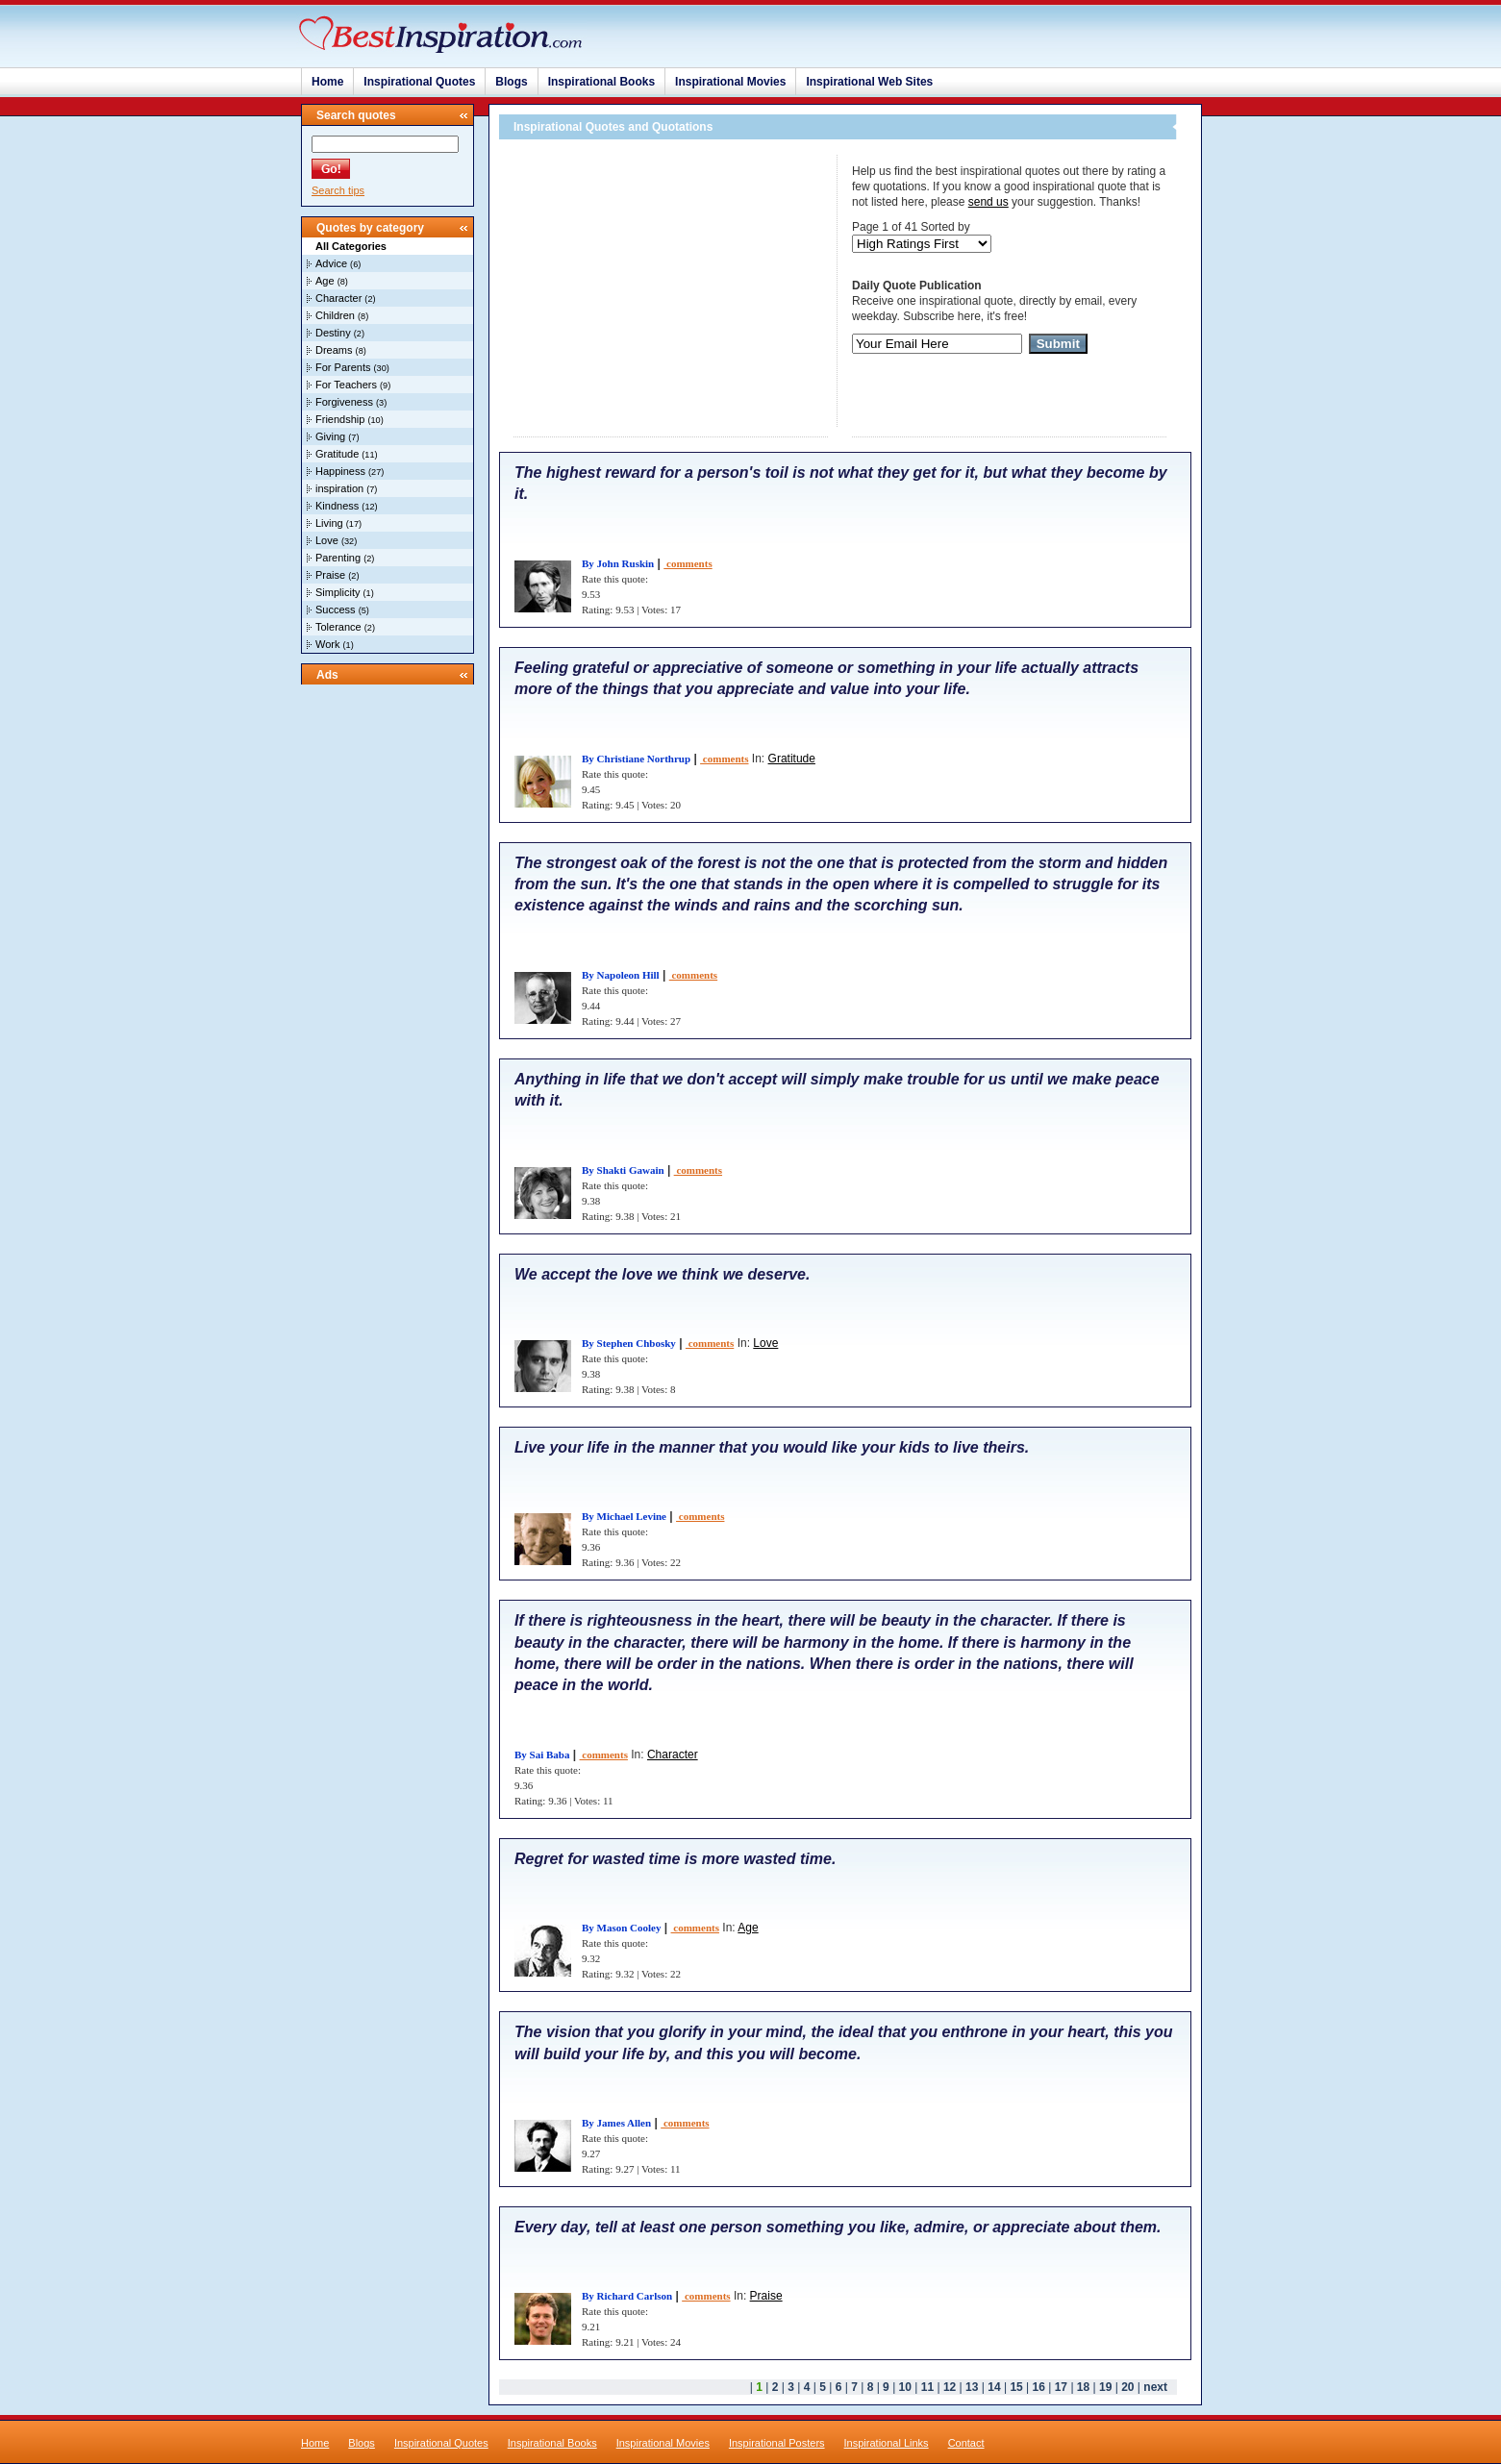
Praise (330, 575)
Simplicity (337, 592)
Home (327, 81)
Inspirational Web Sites (869, 81)
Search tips (338, 190)
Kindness (337, 505)
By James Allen (616, 2122)
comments (687, 563)
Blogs (511, 81)
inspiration (339, 488)
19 (1105, 2387)
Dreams (334, 350)
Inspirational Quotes (419, 81)
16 (1039, 2387)
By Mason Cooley (622, 1927)
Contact (966, 2443)
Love (326, 540)
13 (971, 2387)
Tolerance (338, 627)
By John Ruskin (618, 563)
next (1155, 2387)
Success (335, 609)
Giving (330, 436)
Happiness (340, 471)
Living (329, 523)
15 (1016, 2387)
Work (327, 644)
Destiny (333, 332)
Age (325, 280)
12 (949, 2387)
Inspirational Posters (777, 2443)
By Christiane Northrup (636, 758)
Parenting (338, 557)
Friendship (339, 419)
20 (1127, 2387)
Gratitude (337, 454)
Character (338, 298)
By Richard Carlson (627, 2296)
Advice (331, 263)
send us (988, 202)
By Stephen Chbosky (629, 1343)
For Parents (342, 367)
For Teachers (346, 384)
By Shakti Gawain (623, 1170)
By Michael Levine (624, 1516)
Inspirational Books (601, 81)
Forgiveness (344, 402)
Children (335, 315)
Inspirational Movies (730, 81)
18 (1083, 2387)
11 (927, 2387)
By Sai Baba (541, 1754)
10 (905, 2387)
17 (1061, 2387)
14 (994, 2387)
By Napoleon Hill (621, 975)
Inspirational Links (886, 2443)
